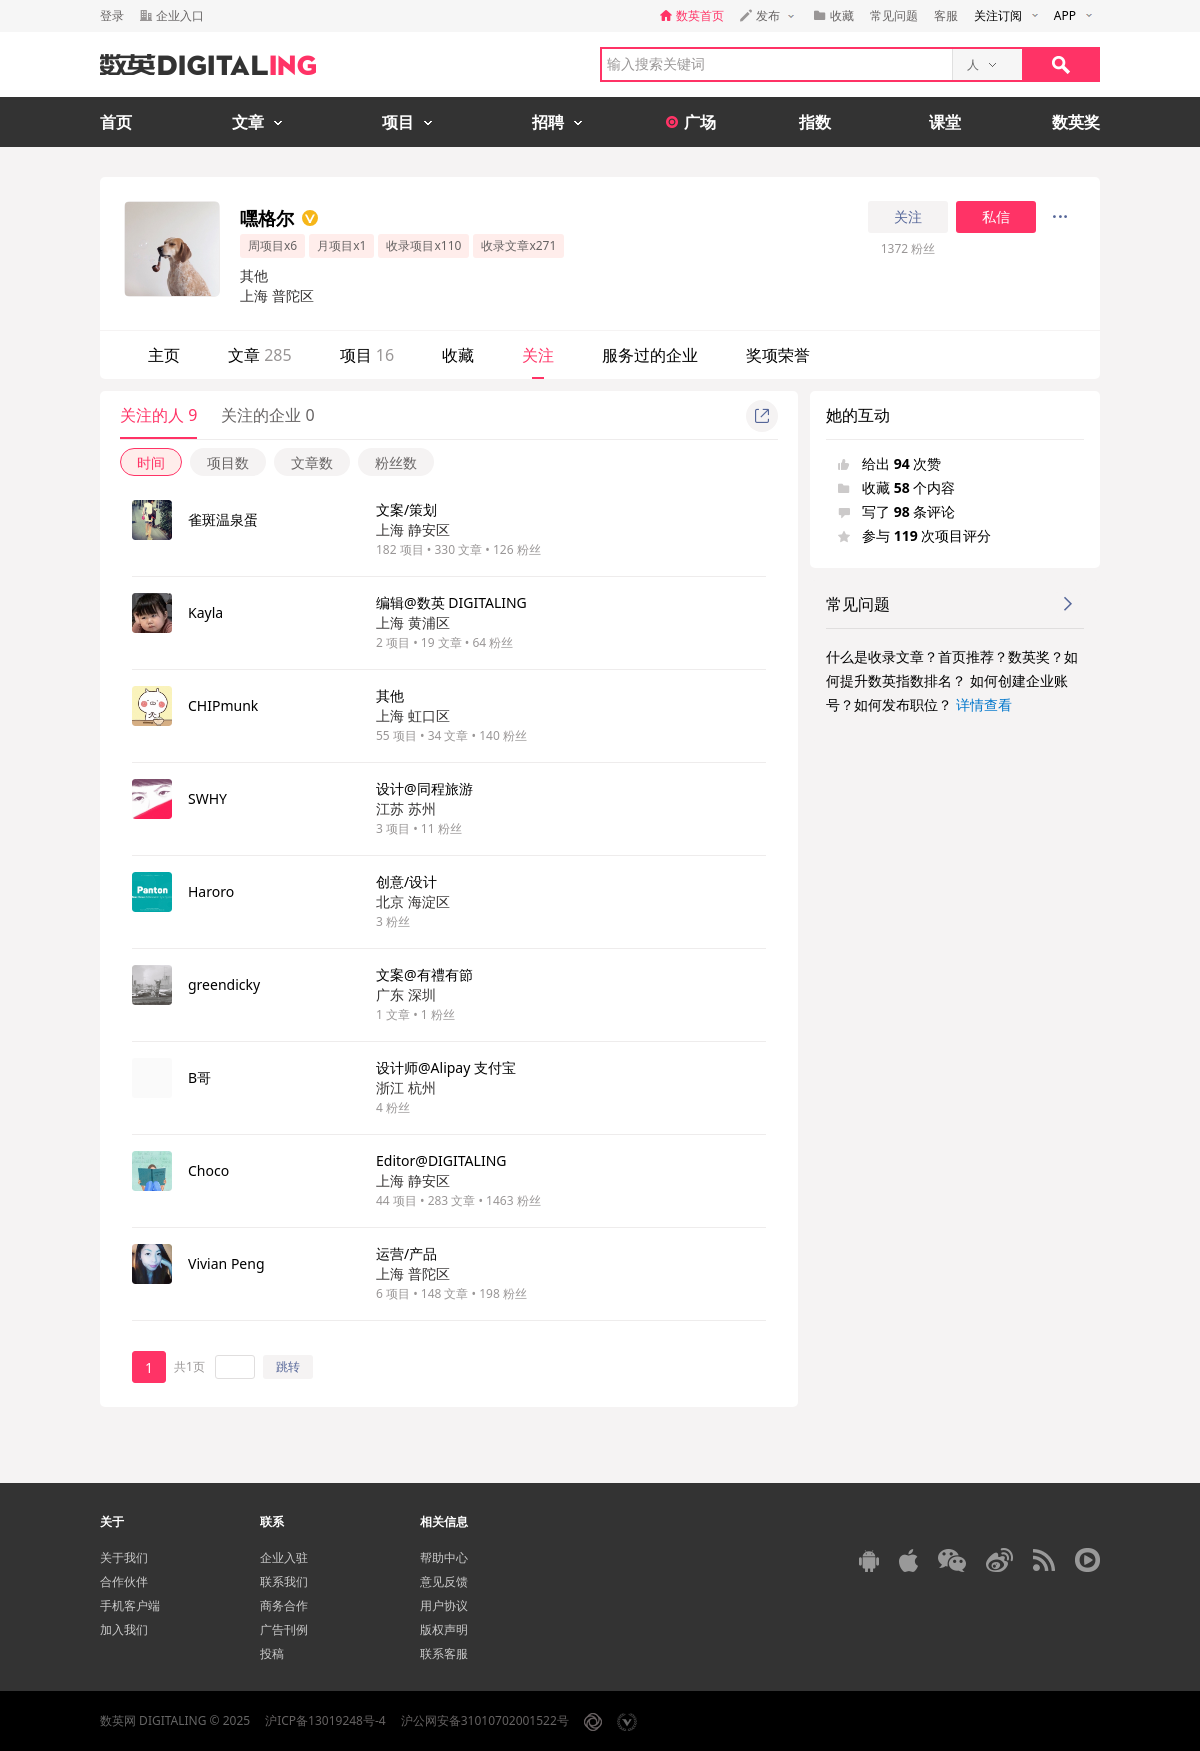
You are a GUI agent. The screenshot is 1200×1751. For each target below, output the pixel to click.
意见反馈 (444, 1581)
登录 (112, 15)
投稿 (272, 1653)
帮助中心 (444, 1557)
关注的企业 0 (267, 415)
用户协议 (444, 1605)
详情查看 (984, 704)
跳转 (288, 1366)
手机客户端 (130, 1605)
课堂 (945, 122)
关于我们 (124, 1557)
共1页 (189, 1366)
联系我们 (284, 1581)
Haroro (211, 891)
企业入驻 (284, 1557)
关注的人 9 (158, 415)
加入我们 (124, 1629)
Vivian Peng (226, 1263)
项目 (367, 355)
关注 (908, 217)
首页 (116, 122)
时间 (151, 462)
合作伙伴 (124, 1581)
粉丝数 (396, 462)
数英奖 (1076, 122)
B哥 (199, 1077)
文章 (260, 355)
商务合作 (284, 1605)
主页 (164, 355)
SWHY (207, 798)
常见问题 (894, 15)
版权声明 (444, 1629)
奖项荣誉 (778, 355)
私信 (996, 217)
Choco (208, 1170)
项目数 (228, 462)
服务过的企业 (650, 355)
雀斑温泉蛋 (223, 519)
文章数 (312, 462)
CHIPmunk (223, 705)
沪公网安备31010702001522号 (485, 1720)
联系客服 (444, 1653)
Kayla (205, 612)
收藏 (458, 355)
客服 (946, 15)
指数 (815, 122)
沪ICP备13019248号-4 (325, 1720)
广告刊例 (284, 1629)
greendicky (224, 984)
